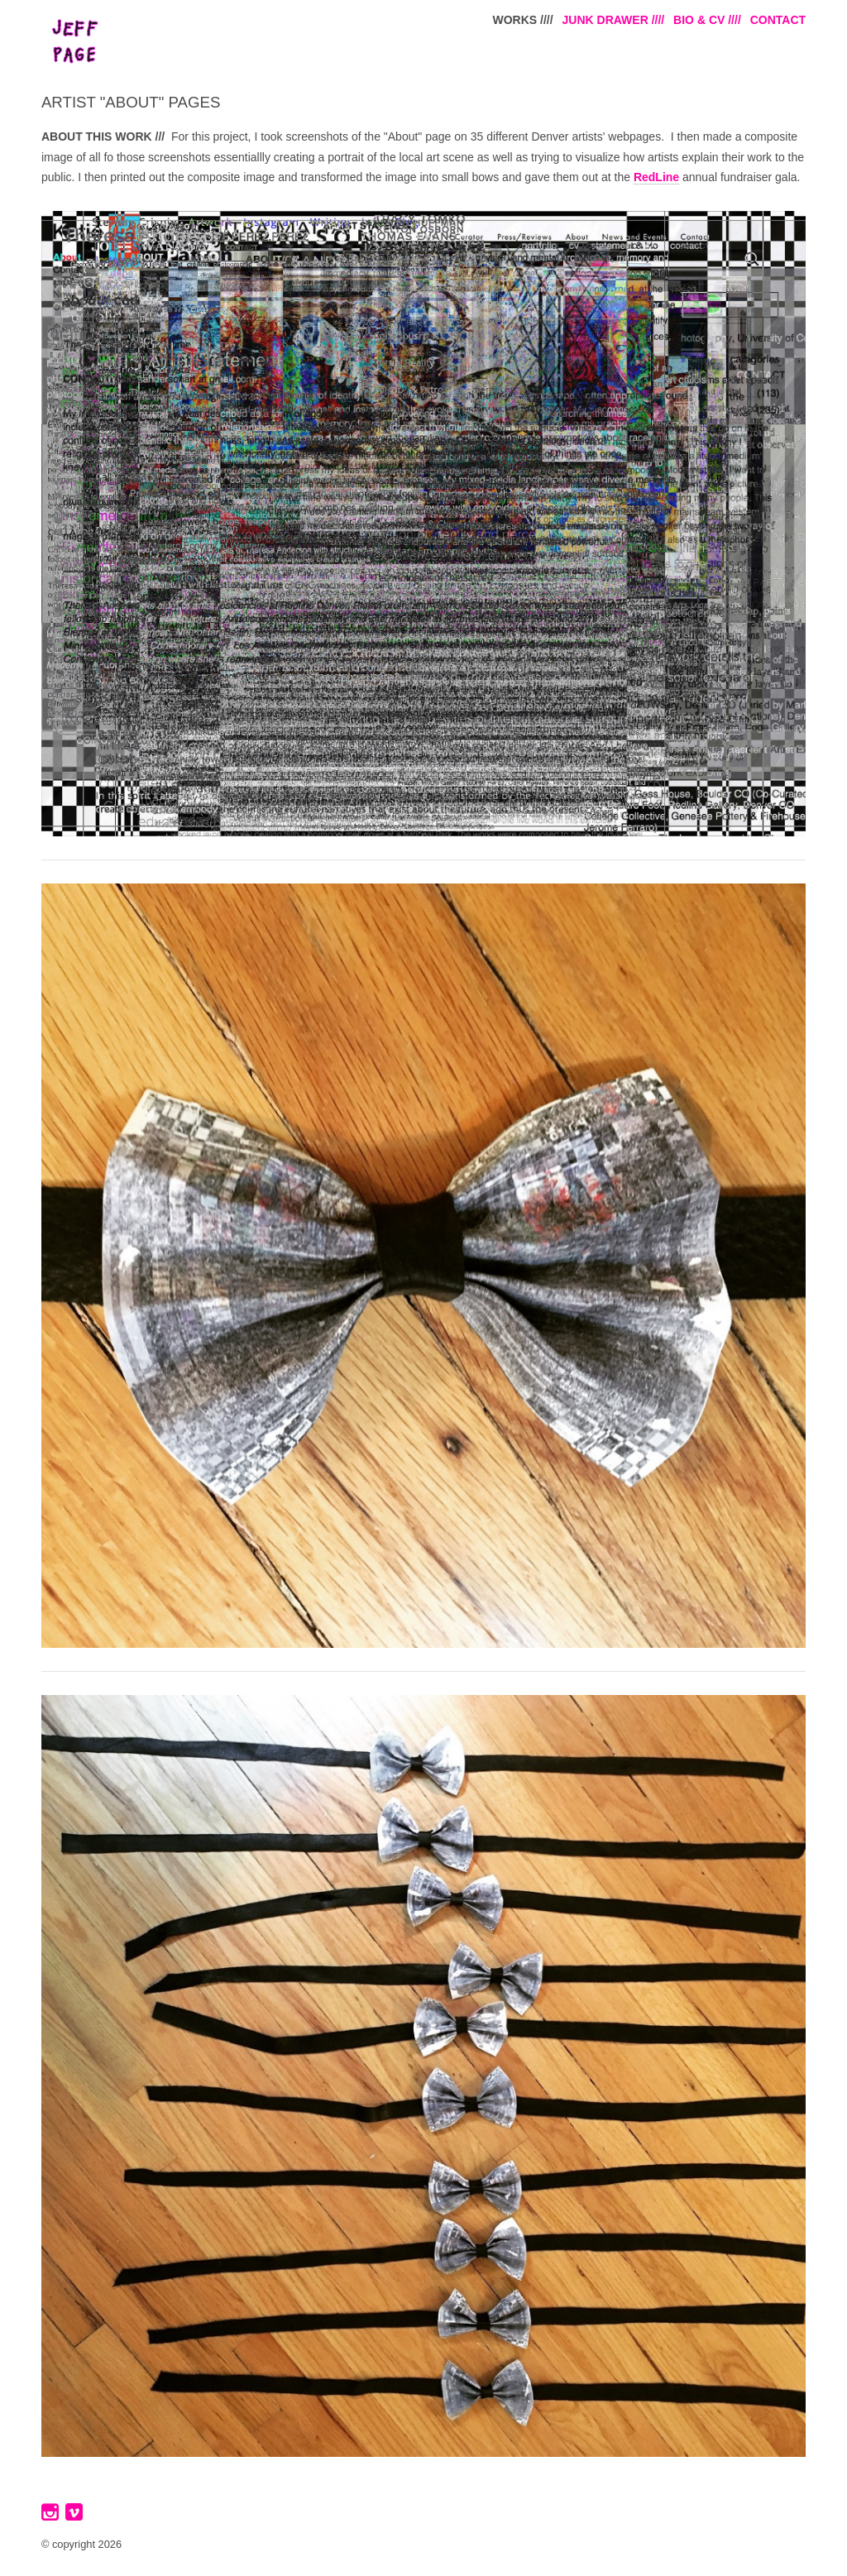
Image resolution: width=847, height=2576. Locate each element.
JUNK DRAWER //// (613, 19)
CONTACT (778, 19)
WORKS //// (523, 19)
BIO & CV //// (707, 19)
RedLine (656, 177)
